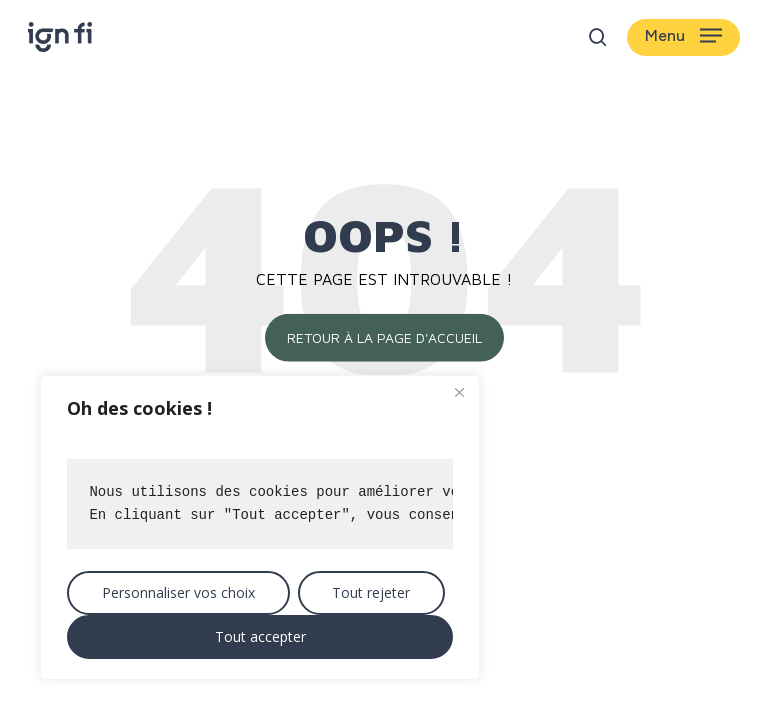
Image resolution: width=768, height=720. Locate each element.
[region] (260, 527)
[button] (683, 37)
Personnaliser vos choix (178, 592)
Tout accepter (260, 636)
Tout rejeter (371, 592)
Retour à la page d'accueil (384, 337)
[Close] (459, 392)
